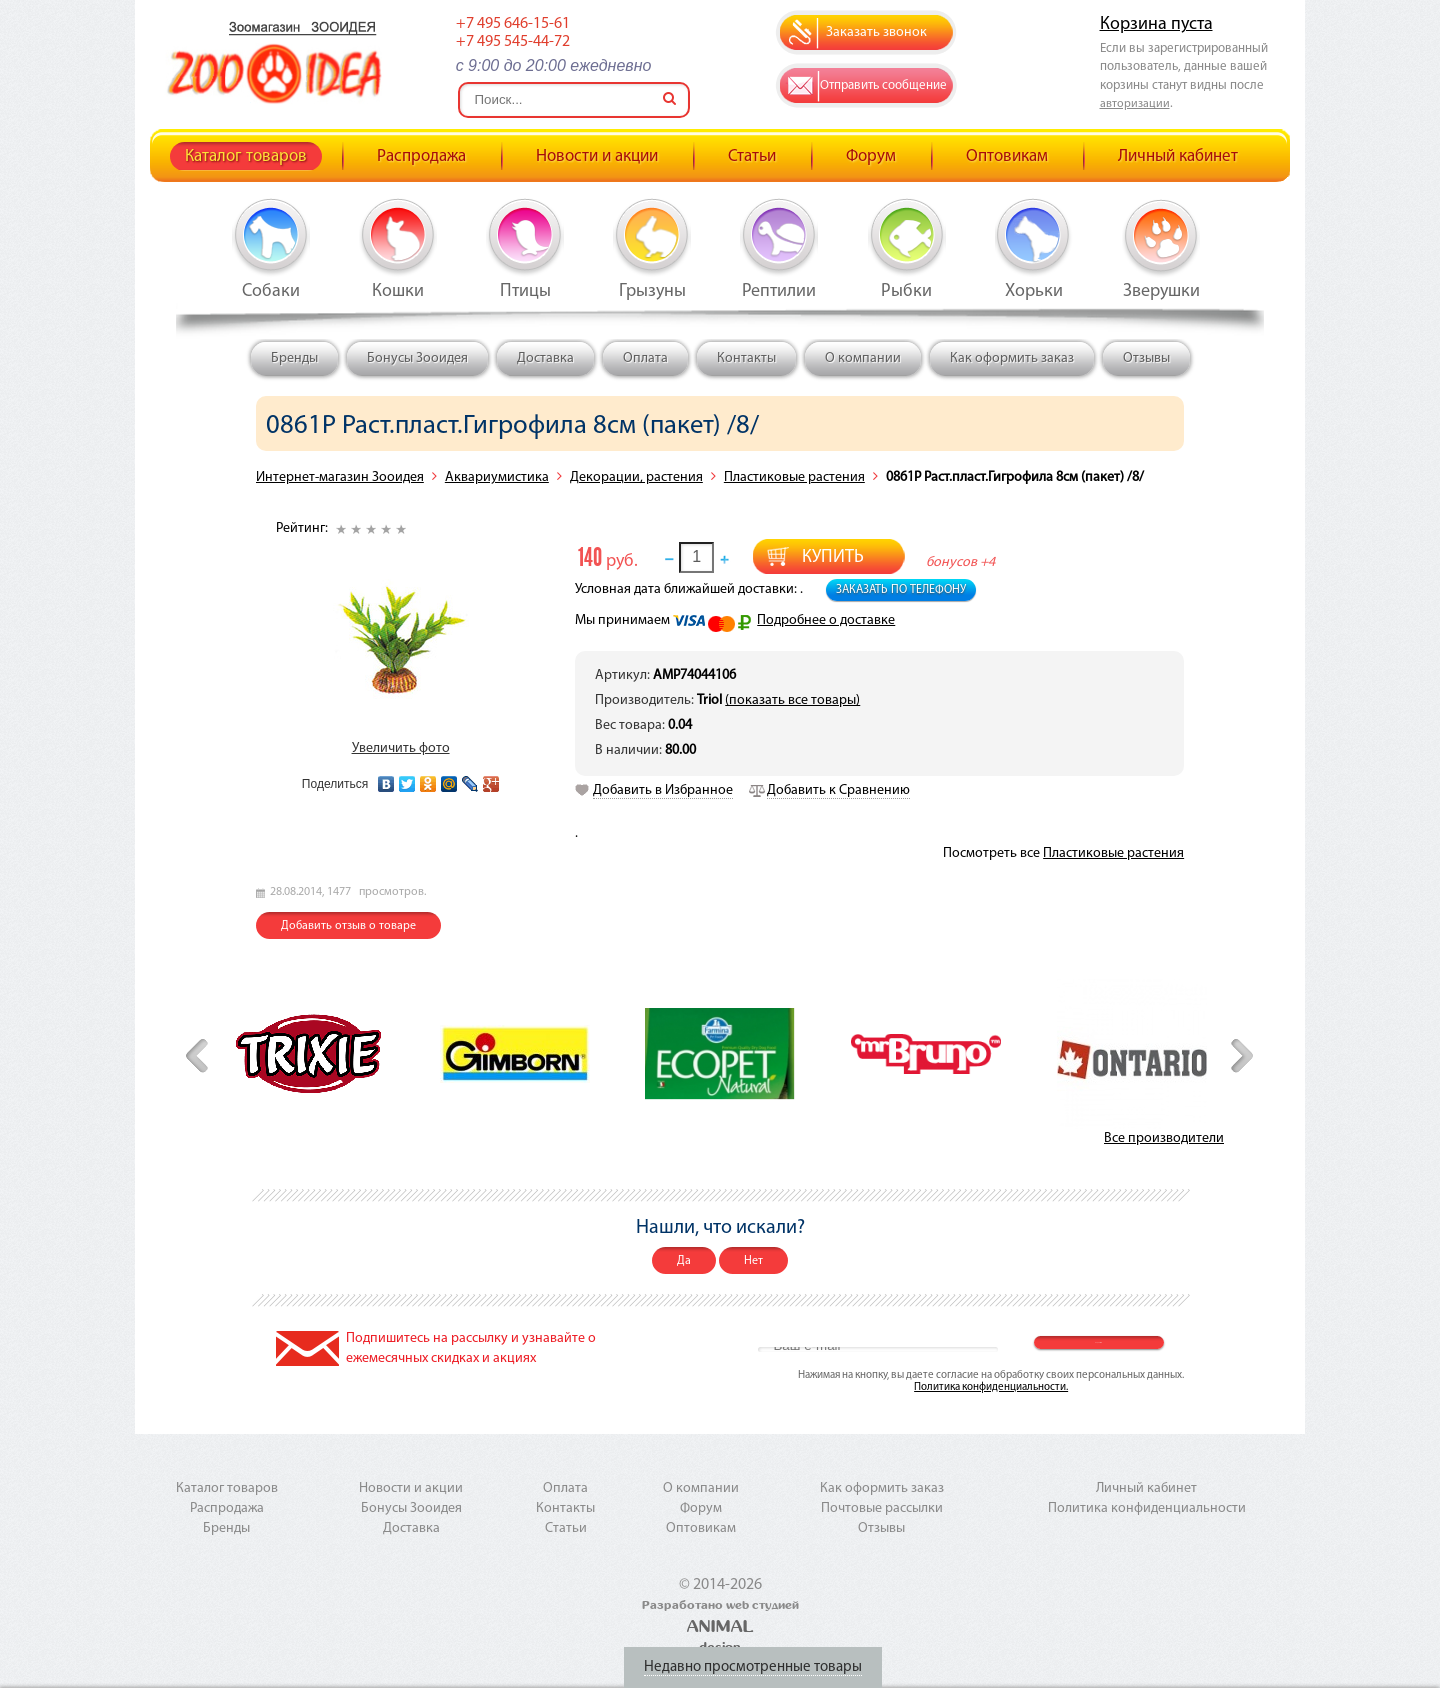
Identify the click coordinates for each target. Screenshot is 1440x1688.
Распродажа (421, 156)
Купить (833, 557)
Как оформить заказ (1012, 358)
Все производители (1164, 1138)
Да (684, 1261)
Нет (753, 1261)
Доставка (545, 358)
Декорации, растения (636, 477)
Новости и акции (597, 156)
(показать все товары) (792, 700)
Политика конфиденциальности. (991, 1387)
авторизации (1135, 104)
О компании (863, 358)
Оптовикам (1007, 156)
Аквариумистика (497, 477)
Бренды (294, 358)
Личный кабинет (1178, 156)
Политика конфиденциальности (1147, 1508)
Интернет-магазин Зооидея (340, 477)
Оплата (645, 358)
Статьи (752, 156)
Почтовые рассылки (882, 1508)
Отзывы (1146, 358)
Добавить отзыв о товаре (348, 926)
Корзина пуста (1156, 24)
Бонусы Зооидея (417, 358)
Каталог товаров (246, 156)
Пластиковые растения (794, 477)
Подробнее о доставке (826, 620)
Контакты (746, 358)
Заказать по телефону (901, 590)
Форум (871, 156)
